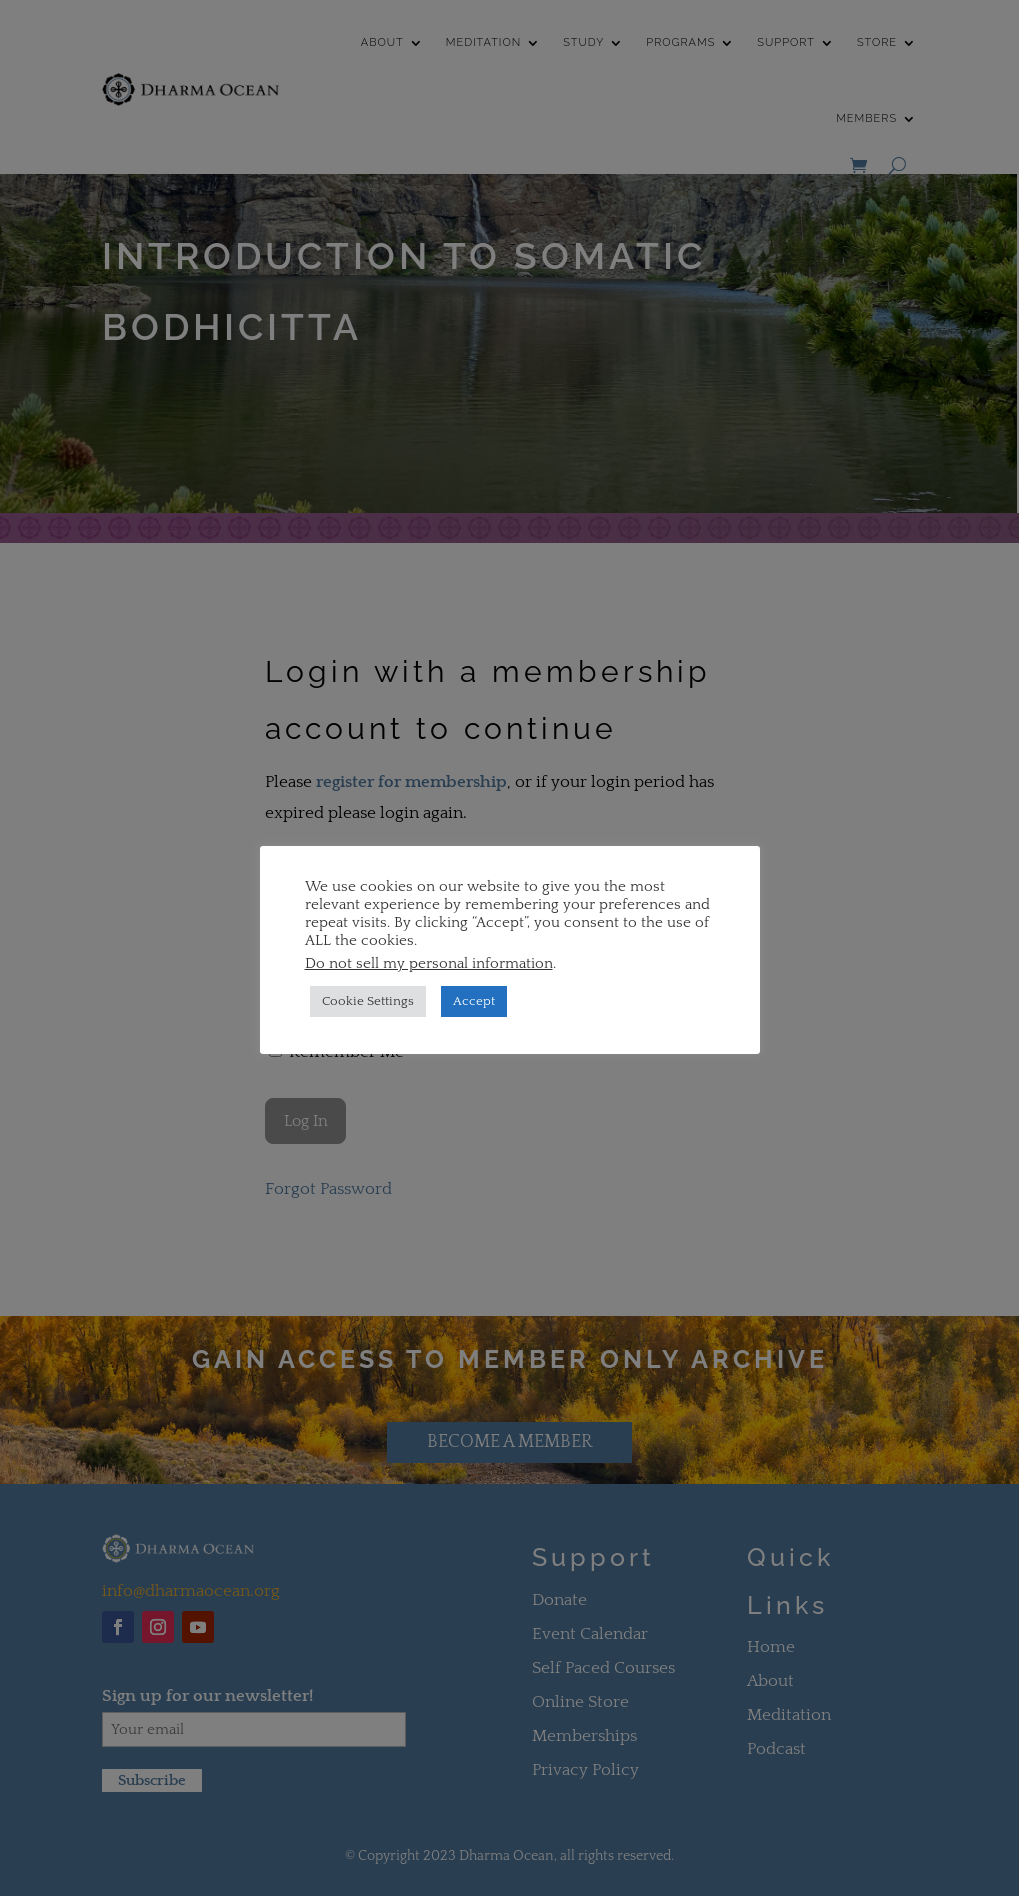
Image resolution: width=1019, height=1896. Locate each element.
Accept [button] (474, 1001)
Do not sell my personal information (429, 964)
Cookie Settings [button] (368, 1001)
